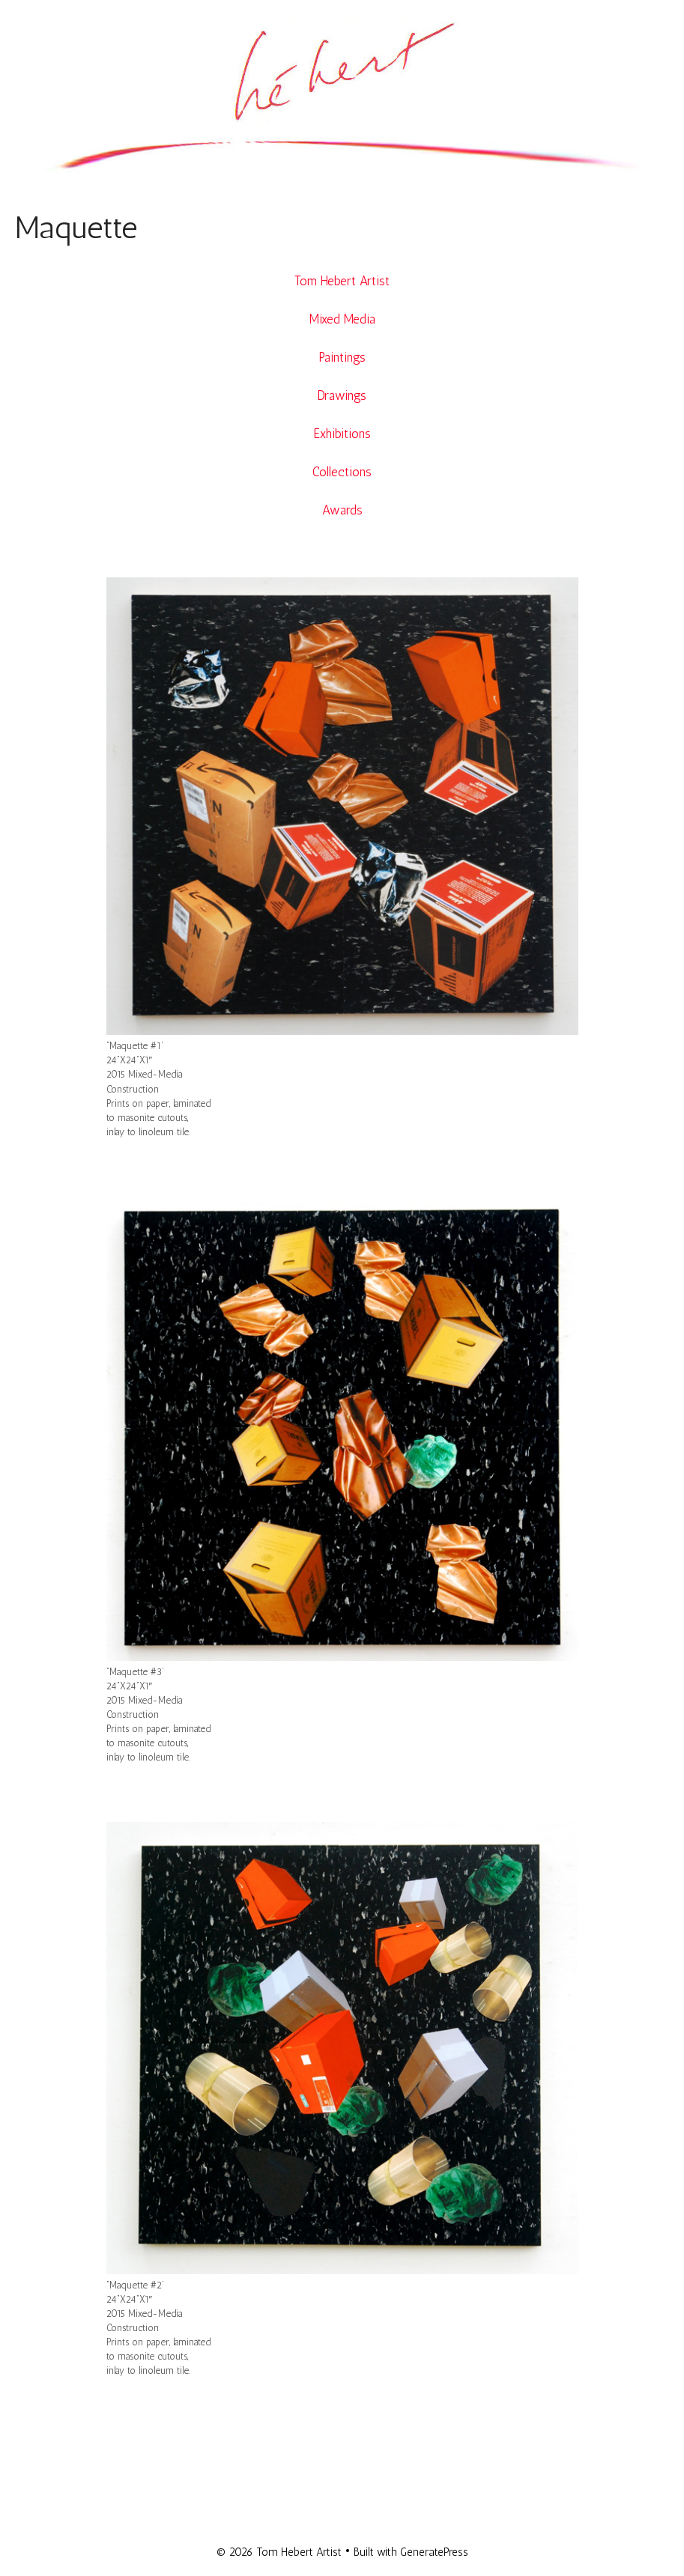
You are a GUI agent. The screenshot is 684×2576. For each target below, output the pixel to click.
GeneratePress (434, 2552)
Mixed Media (342, 319)
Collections (342, 471)
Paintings (342, 357)
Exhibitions (342, 433)
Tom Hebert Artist (342, 280)
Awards (342, 509)
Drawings (342, 395)
